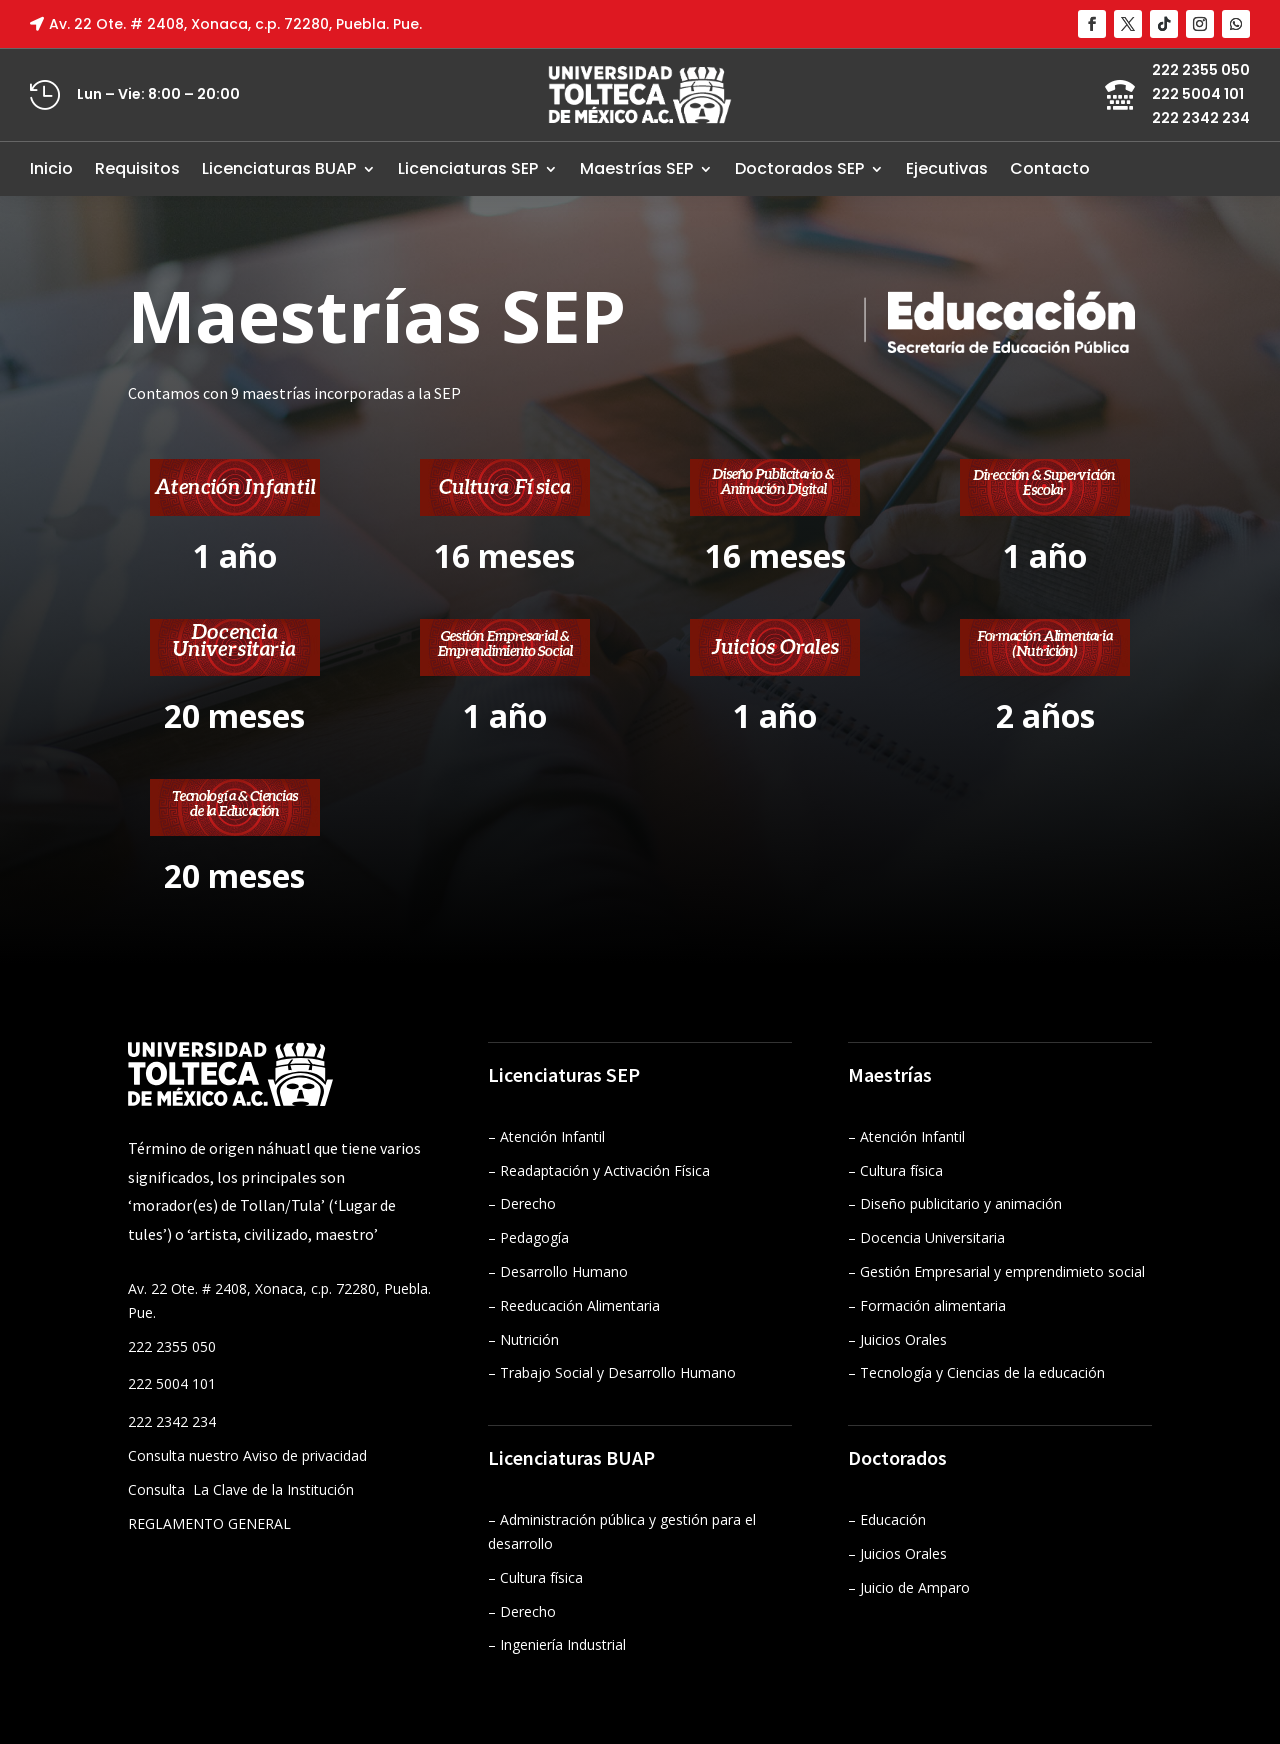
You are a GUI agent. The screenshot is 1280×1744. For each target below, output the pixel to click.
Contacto (1050, 168)
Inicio (51, 168)
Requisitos (137, 168)
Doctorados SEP (799, 168)
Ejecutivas (947, 168)
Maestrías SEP (636, 168)
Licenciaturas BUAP (279, 168)
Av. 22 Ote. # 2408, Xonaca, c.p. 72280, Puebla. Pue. (235, 24)
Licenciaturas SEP (468, 168)
